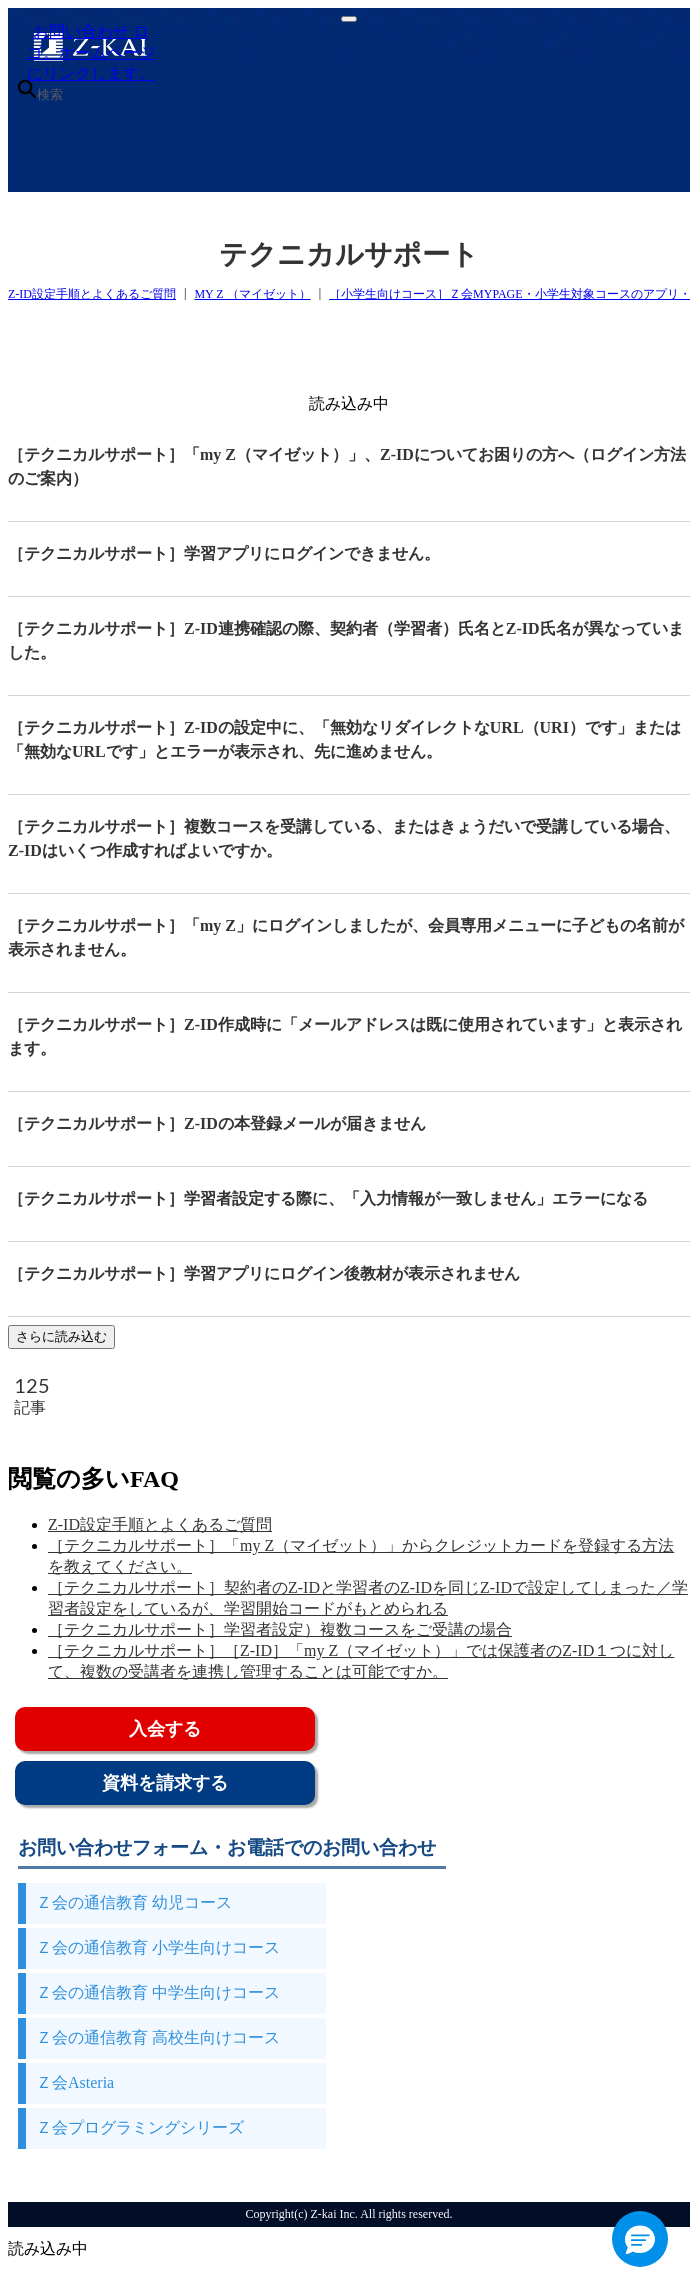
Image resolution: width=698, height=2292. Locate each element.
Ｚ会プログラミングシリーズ (140, 2127)
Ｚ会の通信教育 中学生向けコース (158, 1992)
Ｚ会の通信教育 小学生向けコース (158, 1947)
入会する (165, 1729)
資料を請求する (165, 1783)
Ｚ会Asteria (75, 2082)
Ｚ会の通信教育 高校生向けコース (158, 2037)
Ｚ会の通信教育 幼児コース (134, 1902)
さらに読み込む (61, 1336)
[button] (640, 2239)
